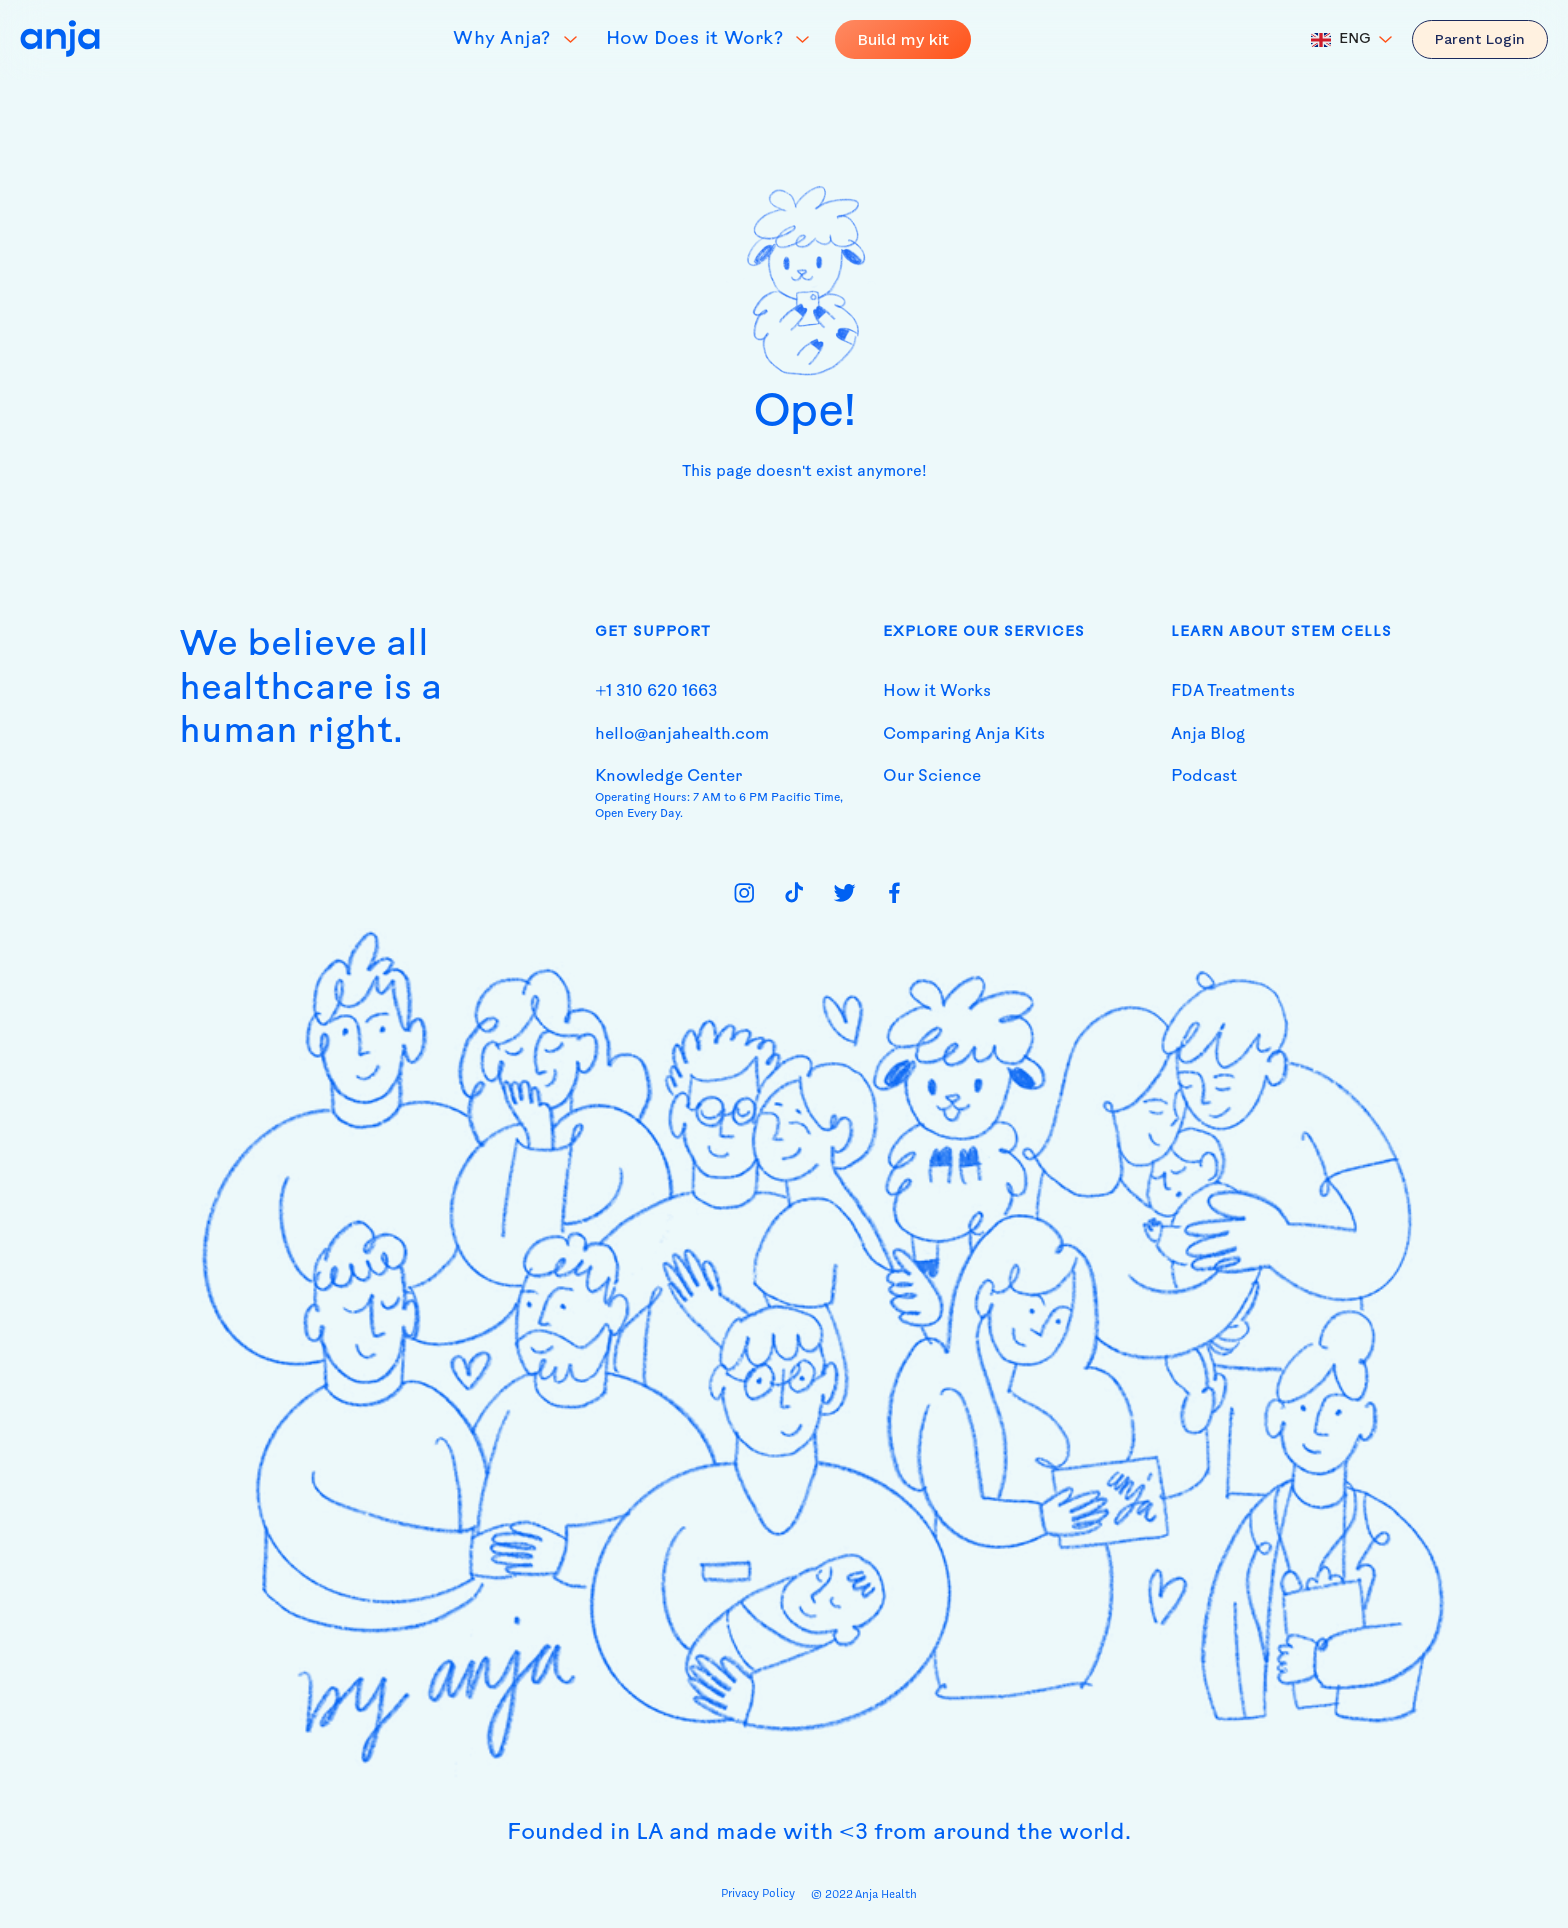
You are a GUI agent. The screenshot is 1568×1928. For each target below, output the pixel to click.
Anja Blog (1208, 735)
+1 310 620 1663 (656, 692)
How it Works (937, 692)
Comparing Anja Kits (964, 735)
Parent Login (1480, 39)
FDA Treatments (1233, 692)
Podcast (1204, 777)
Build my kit (903, 39)
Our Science (932, 777)
